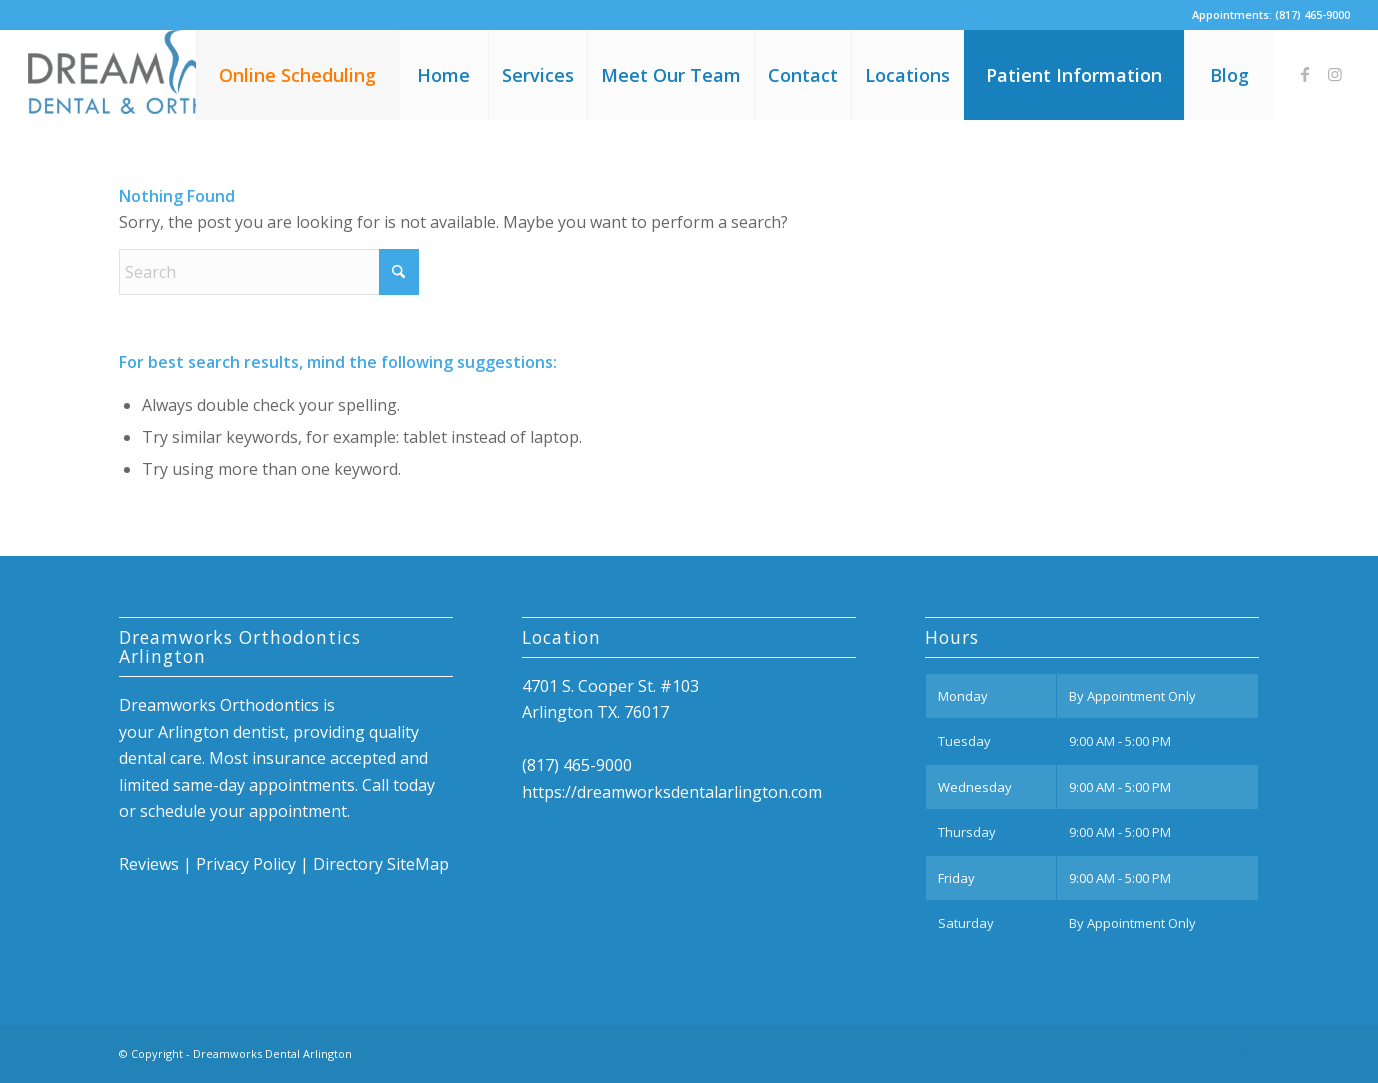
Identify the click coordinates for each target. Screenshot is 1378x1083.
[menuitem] (297, 75)
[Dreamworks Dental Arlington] (178, 75)
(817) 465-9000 (1312, 14)
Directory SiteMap (381, 864)
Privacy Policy (246, 864)
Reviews (149, 864)
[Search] (269, 272)
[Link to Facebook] (1305, 74)
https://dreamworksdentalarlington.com (672, 792)
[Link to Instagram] (1335, 74)
